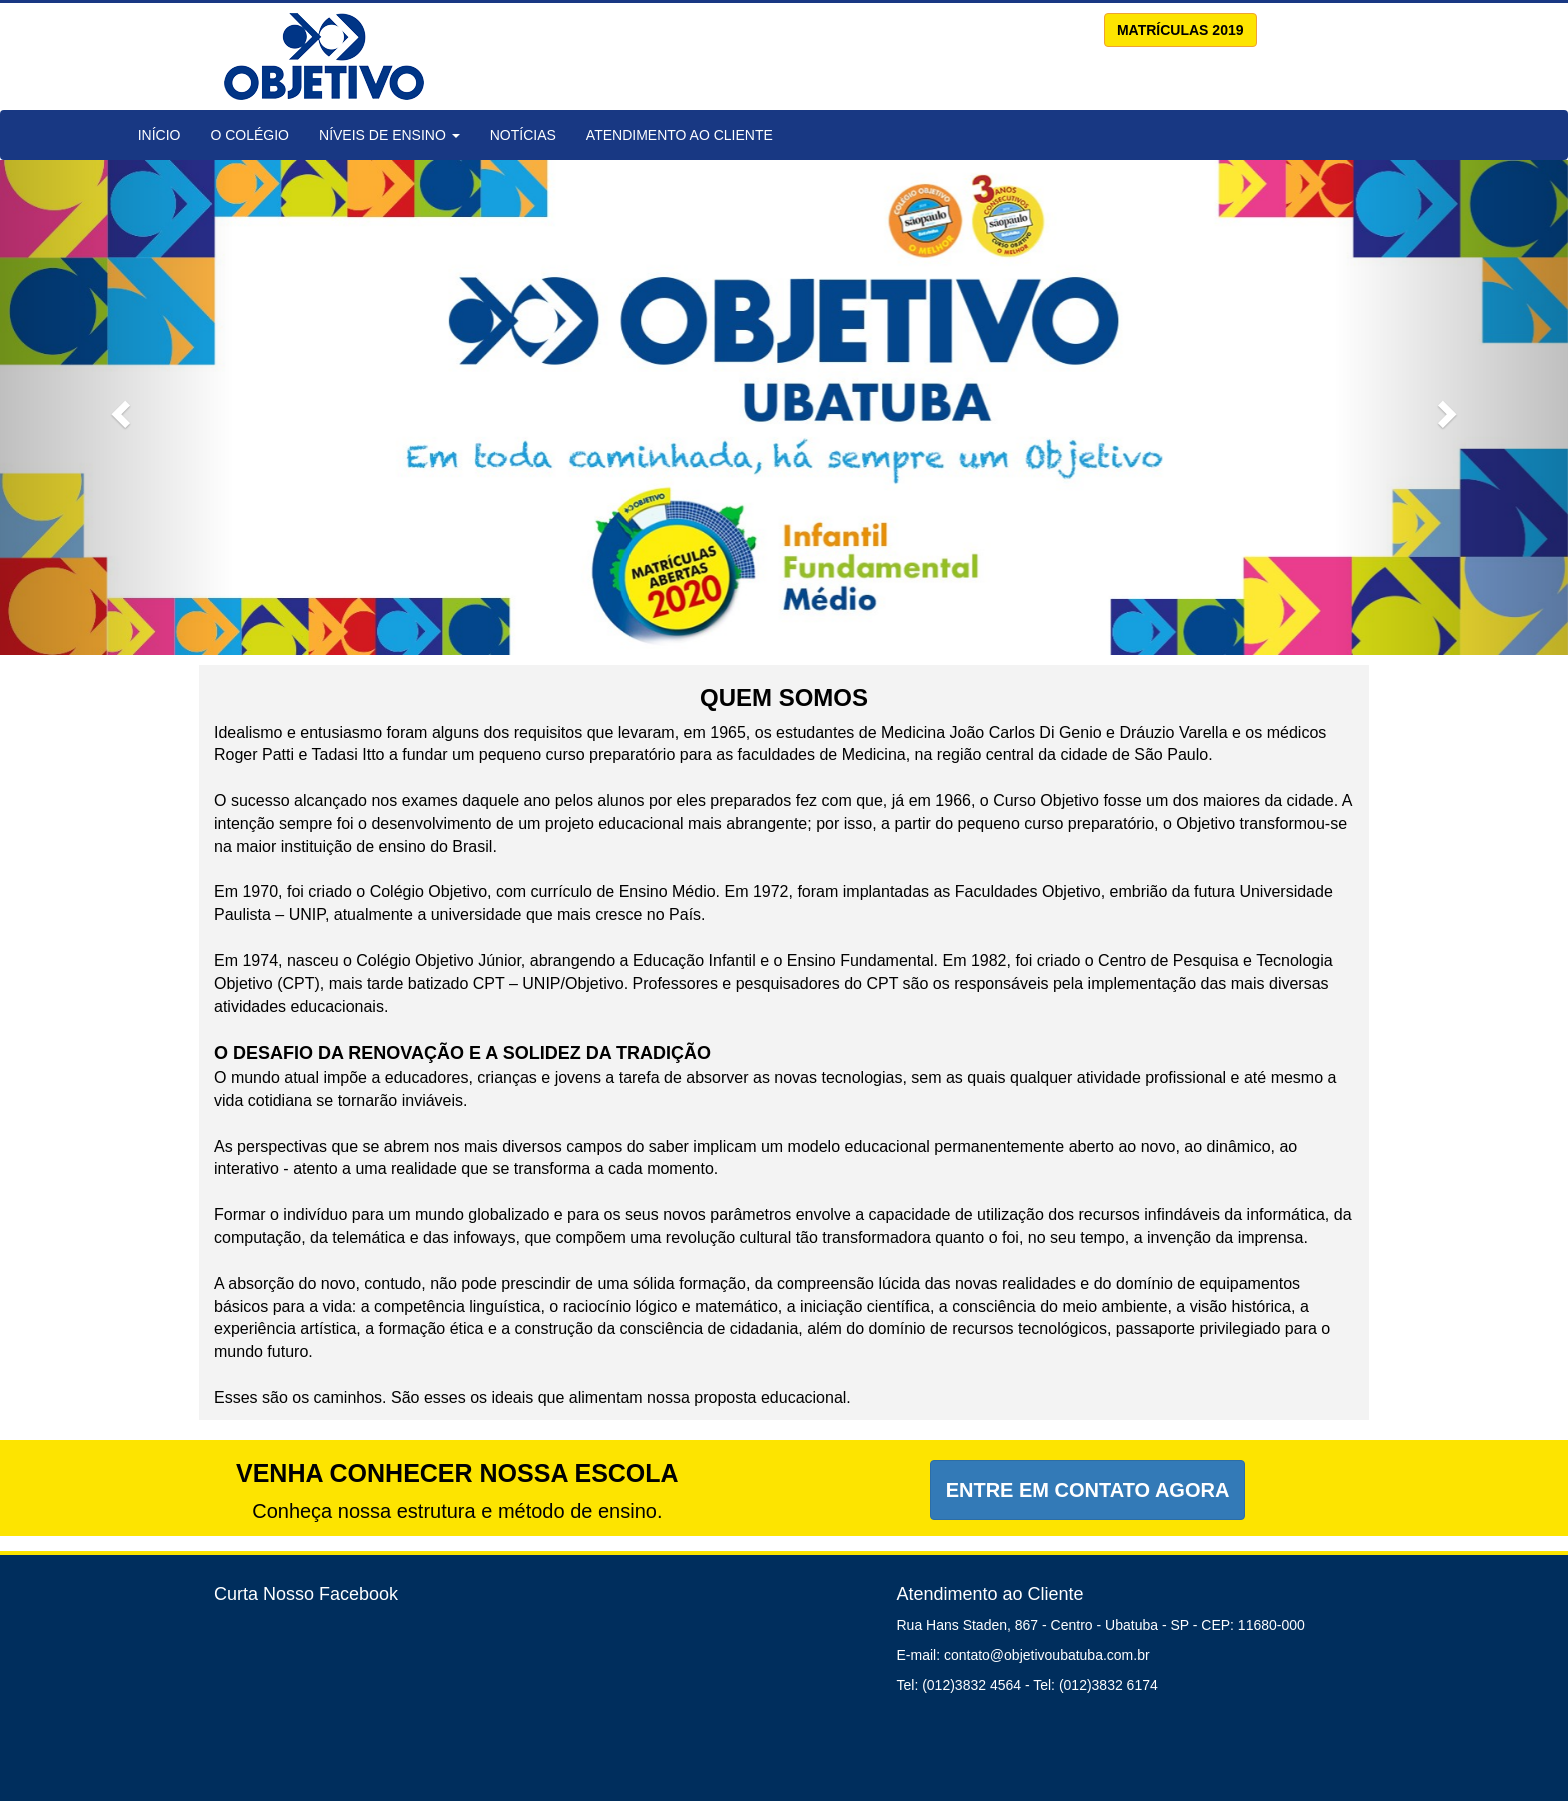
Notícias (523, 135)
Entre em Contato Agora (1088, 1490)
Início (159, 135)
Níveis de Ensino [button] (389, 135)
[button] (117, 407)
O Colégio (249, 135)
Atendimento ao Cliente (679, 135)
